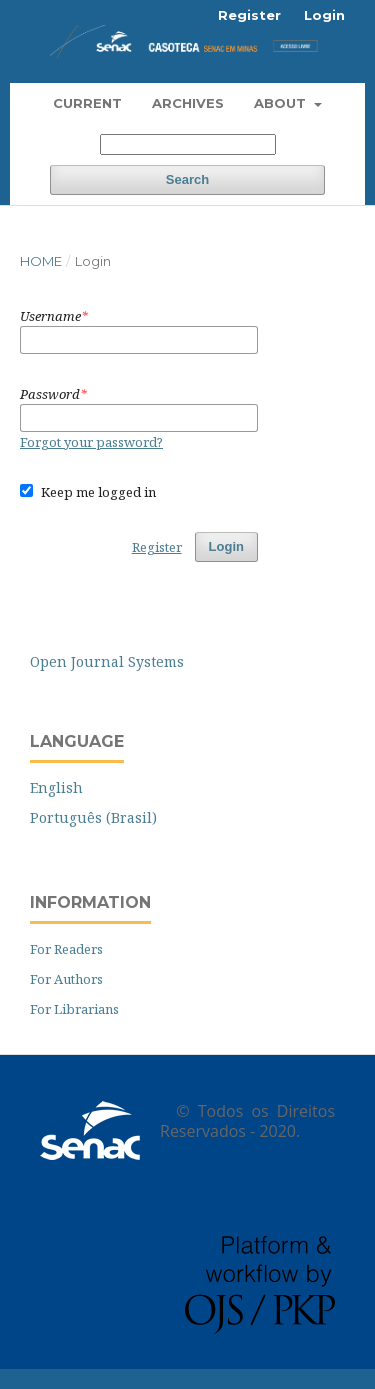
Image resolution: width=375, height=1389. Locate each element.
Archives (188, 103)
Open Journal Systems (107, 661)
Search (187, 179)
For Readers (66, 949)
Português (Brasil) (93, 817)
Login (324, 15)
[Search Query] (188, 144)
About (282, 103)
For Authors (66, 979)
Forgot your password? (91, 442)
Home (41, 261)
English (56, 787)
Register (249, 15)
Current (87, 103)
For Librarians (74, 1009)
